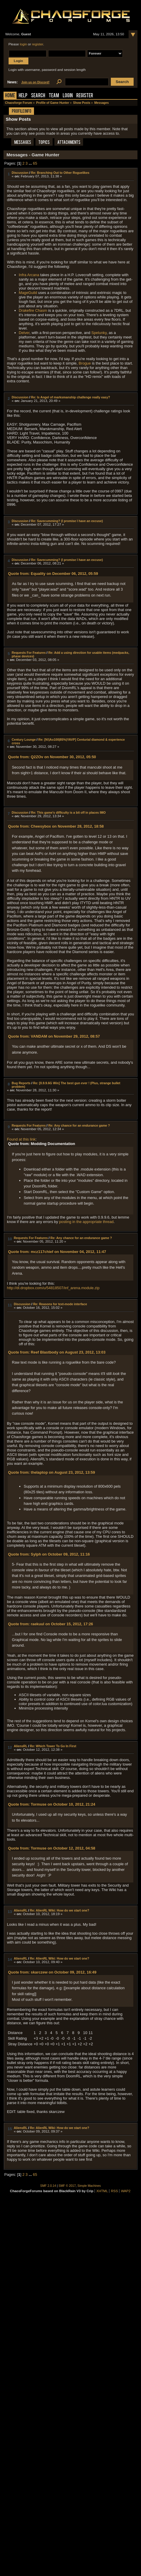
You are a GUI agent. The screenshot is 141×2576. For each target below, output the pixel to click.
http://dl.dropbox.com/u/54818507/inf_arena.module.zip (53, 1288)
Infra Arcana (29, 275)
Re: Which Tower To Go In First (53, 1746)
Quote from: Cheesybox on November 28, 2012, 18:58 (56, 826)
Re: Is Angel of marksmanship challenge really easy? (70, 397)
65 (35, 163)
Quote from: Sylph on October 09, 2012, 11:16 (49, 1554)
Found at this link (21, 1139)
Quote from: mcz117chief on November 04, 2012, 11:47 (57, 1251)
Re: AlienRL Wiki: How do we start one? (59, 1910)
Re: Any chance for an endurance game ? (79, 1125)
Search (38, 96)
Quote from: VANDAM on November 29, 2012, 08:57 (54, 1036)
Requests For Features (29, 652)
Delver (24, 332)
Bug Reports (21, 1083)
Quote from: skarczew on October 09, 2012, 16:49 (52, 1972)
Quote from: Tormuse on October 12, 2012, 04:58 (51, 1848)
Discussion (20, 172)
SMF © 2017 (67, 2185)
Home (10, 96)
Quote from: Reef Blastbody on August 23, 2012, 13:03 (56, 1352)
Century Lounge (24, 739)
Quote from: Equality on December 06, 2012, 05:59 (53, 573)
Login (68, 96)
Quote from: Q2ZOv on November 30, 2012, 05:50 (52, 757)
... (31, 163)
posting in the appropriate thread (86, 1221)
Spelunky (99, 332)
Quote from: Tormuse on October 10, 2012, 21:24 (51, 1804)
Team (54, 96)
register (37, 44)
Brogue (85, 363)
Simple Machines (89, 2185)
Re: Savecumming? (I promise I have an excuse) (67, 521)
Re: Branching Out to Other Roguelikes (60, 172)
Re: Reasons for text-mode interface (60, 1304)
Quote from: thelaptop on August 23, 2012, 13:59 (51, 1472)
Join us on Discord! (35, 82)
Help (23, 96)
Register (84, 96)
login (23, 44)
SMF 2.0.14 (48, 2185)
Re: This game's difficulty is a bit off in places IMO (68, 812)
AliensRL (20, 1746)
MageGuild (28, 292)
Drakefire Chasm (33, 310)
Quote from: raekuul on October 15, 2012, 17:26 (50, 1624)
